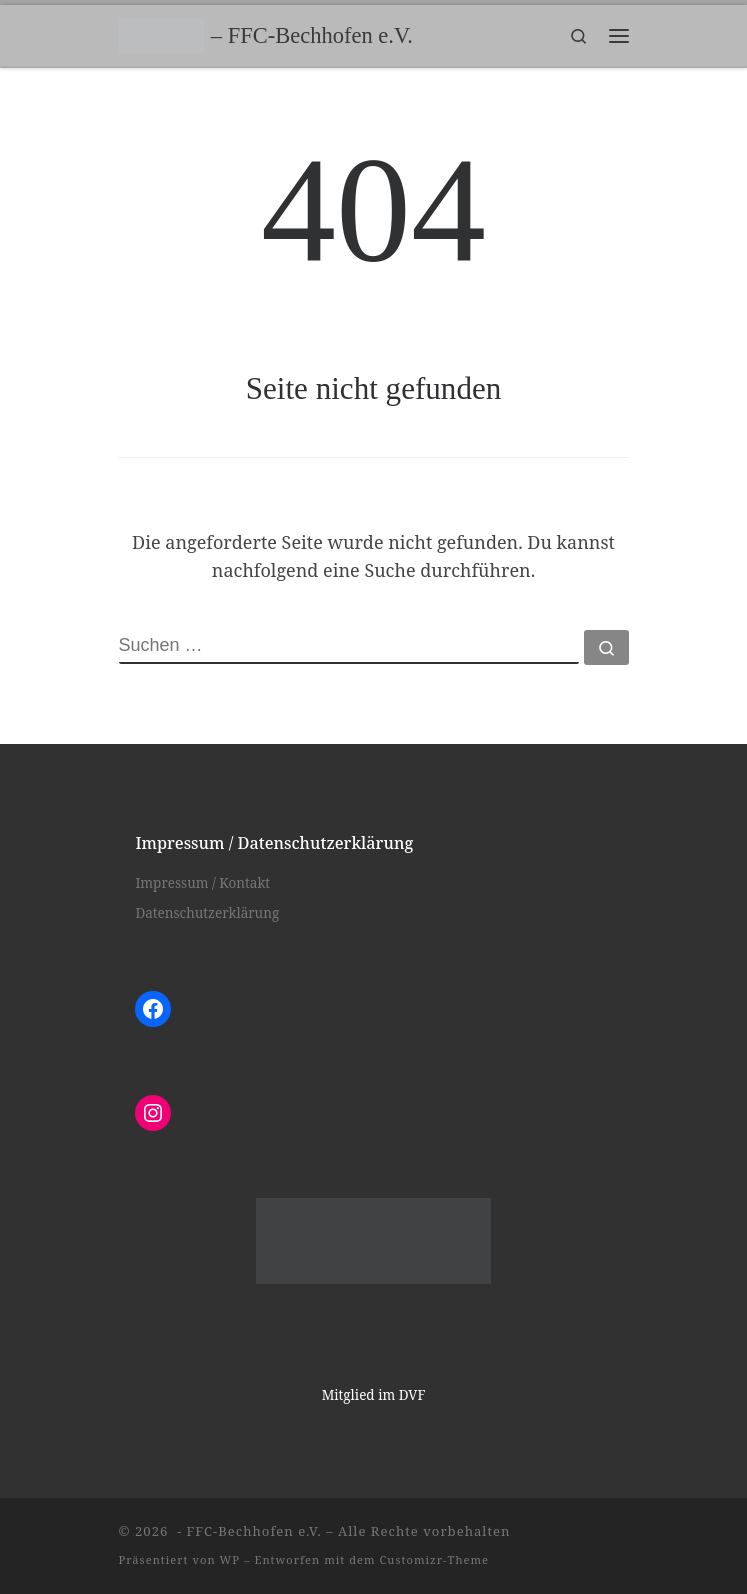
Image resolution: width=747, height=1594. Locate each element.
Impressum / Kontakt (202, 883)
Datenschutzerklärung (207, 913)
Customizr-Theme (435, 1559)
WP (230, 1559)
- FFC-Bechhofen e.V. (247, 1531)
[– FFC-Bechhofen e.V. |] (161, 33)
